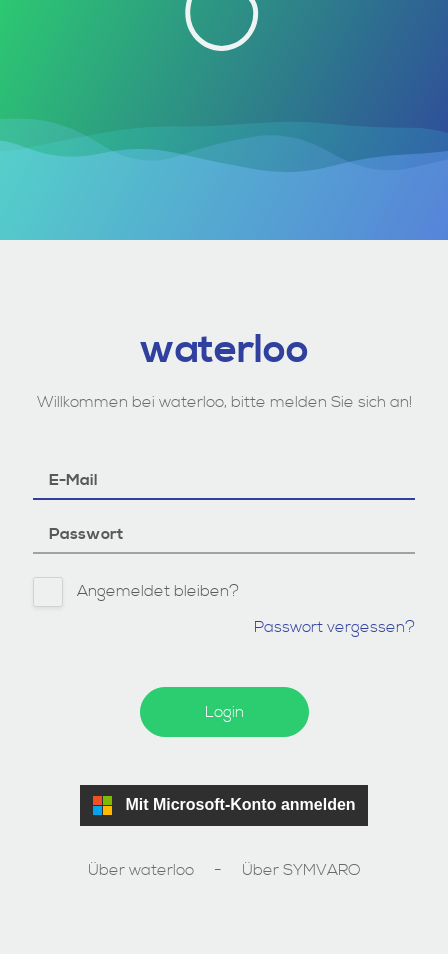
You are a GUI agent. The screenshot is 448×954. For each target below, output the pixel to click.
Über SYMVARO (301, 870)
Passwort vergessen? (334, 627)
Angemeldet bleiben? (136, 593)
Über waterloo (141, 870)
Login (224, 712)
